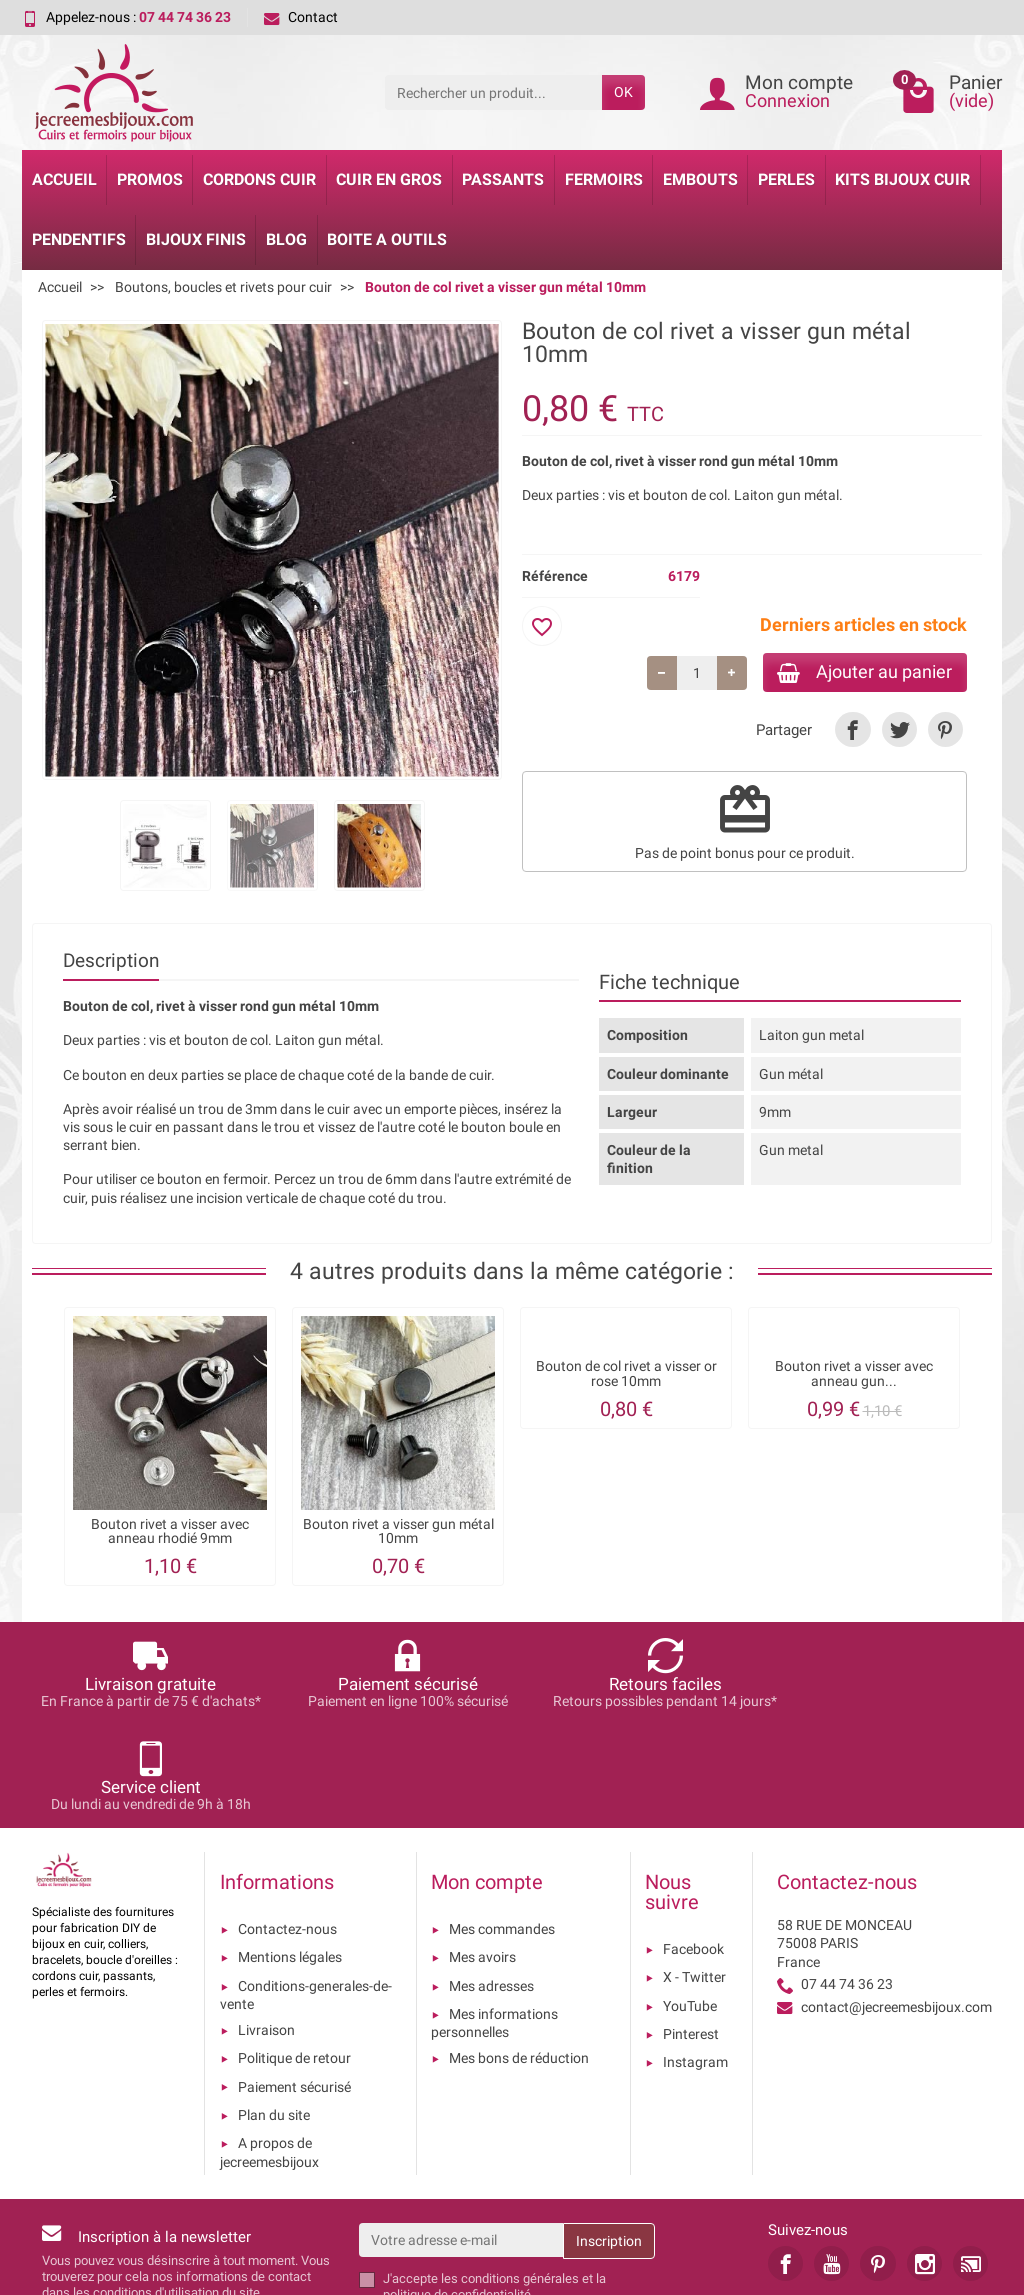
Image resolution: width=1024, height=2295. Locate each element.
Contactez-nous (287, 1827)
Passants (503, 179)
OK (623, 92)
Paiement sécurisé (294, 1984)
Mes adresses (491, 1883)
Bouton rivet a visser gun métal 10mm (398, 1532)
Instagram (695, 1960)
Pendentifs (79, 239)
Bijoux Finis (196, 239)
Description (111, 962)
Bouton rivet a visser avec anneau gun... (854, 1374)
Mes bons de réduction (519, 1956)
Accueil (64, 179)
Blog (286, 239)
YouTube (690, 1903)
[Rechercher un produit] (493, 92)
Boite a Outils (387, 239)
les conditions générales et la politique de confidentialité (494, 2183)
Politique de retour (294, 1956)
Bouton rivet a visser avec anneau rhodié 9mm (170, 1532)
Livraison (266, 1928)
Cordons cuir (259, 179)
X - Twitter (694, 1875)
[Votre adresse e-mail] (461, 2137)
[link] (852, 731)
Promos (150, 179)
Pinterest (691, 1932)
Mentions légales (290, 1855)
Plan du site (274, 2013)
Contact (301, 17)
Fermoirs (604, 179)
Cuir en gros (389, 179)
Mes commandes (502, 1827)
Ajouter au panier (860, 672)
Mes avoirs (482, 1855)
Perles (786, 179)
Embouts (700, 179)
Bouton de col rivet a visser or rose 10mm (626, 1374)
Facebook (693, 1847)
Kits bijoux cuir (902, 179)
